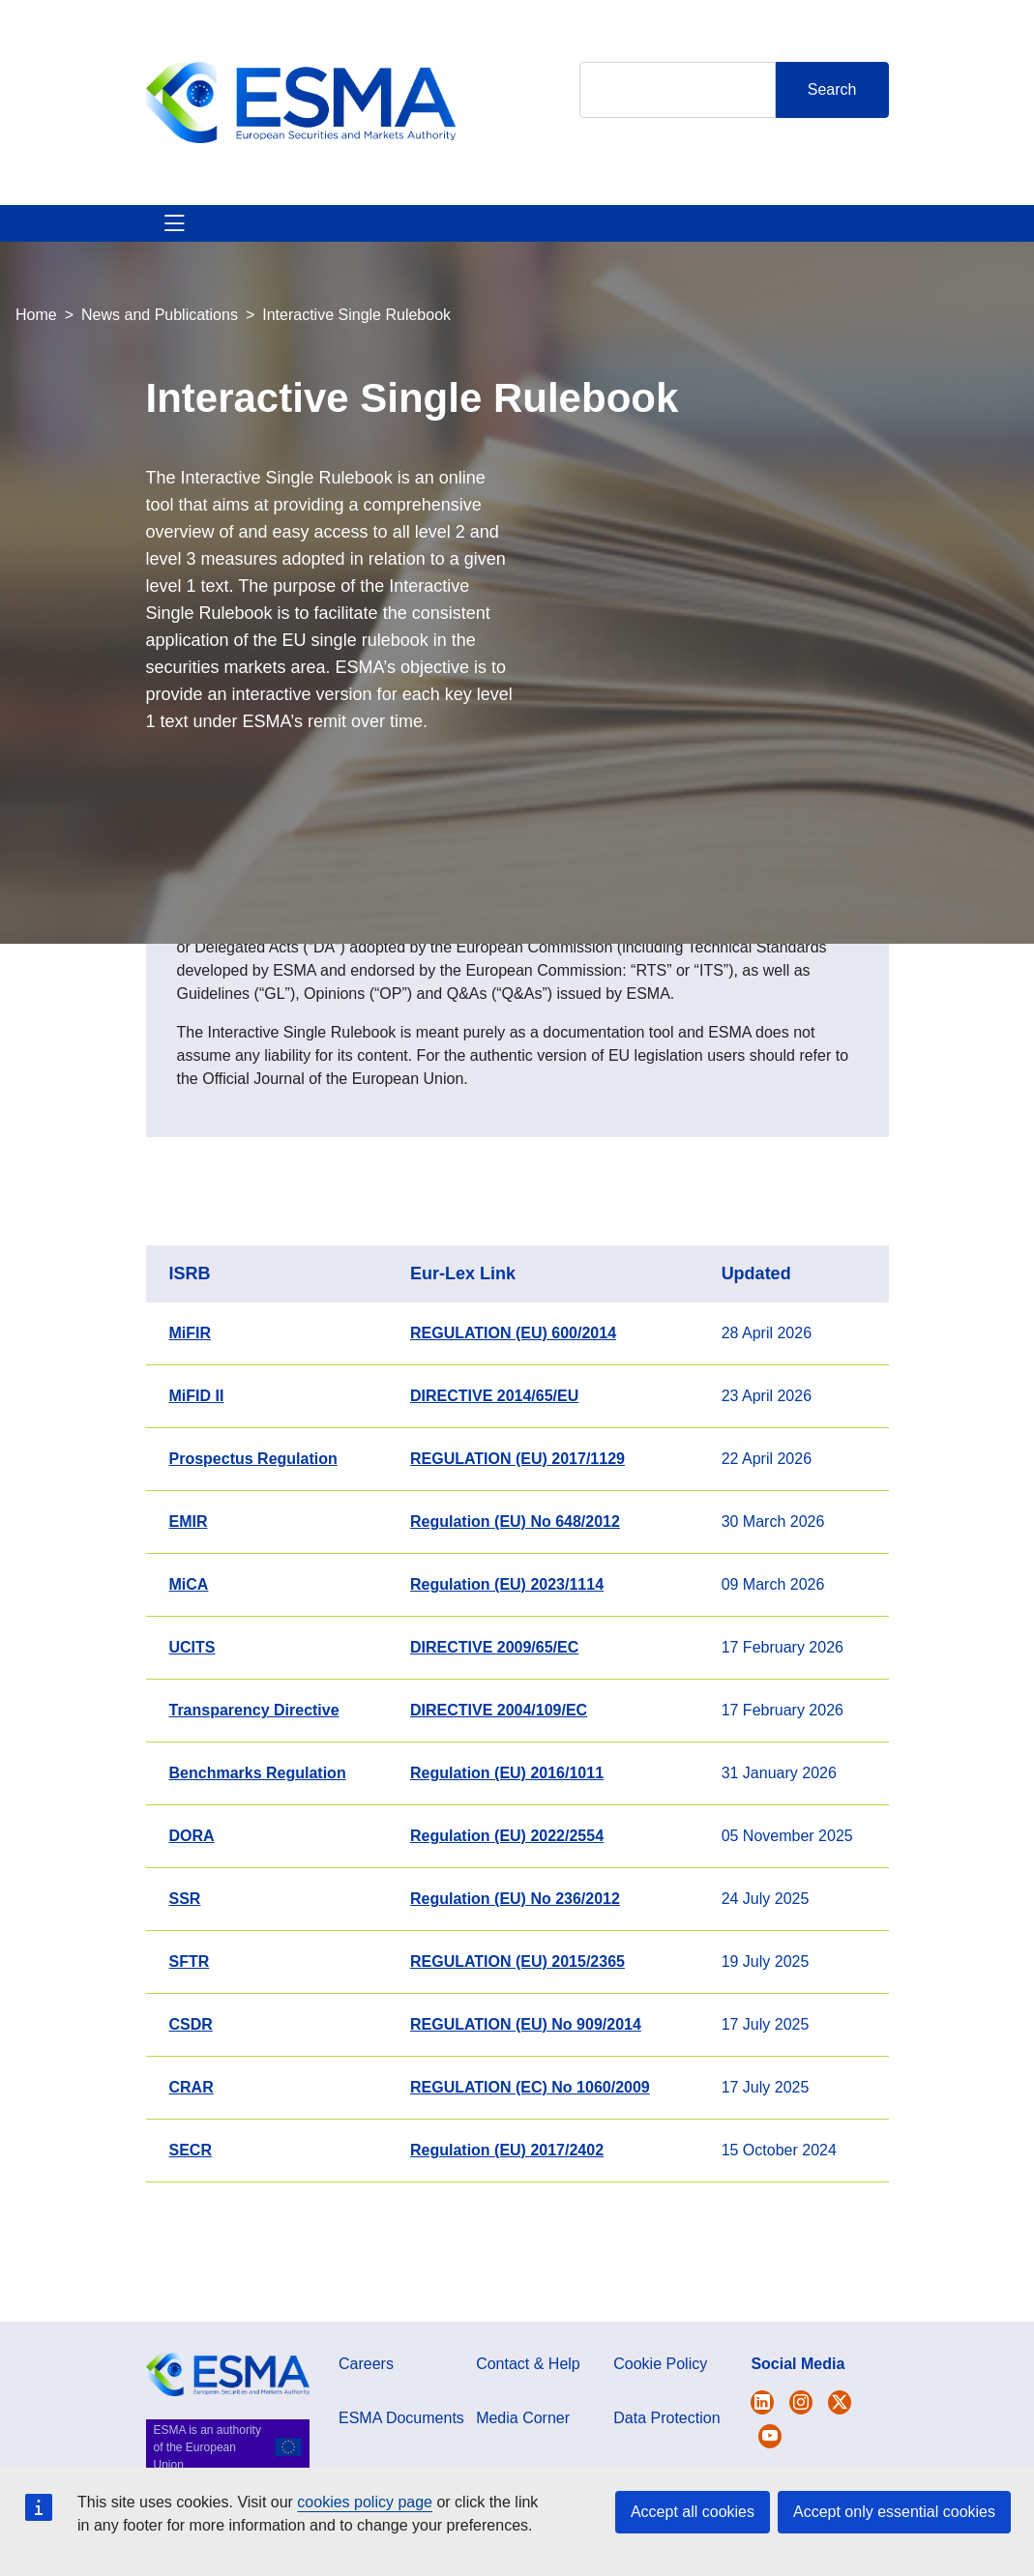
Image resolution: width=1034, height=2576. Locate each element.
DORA (192, 1905)
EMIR (188, 1591)
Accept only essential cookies (894, 2511)
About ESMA (168, 258)
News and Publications (159, 384)
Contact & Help (690, 258)
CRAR (191, 2157)
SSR (185, 1968)
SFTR (189, 2031)
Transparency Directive (254, 1779)
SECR (190, 2219)
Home (36, 384)
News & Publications (382, 258)
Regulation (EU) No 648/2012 (515, 1591)
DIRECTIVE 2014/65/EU (494, 1465)
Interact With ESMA (594, 257)
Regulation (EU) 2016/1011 (507, 1842)
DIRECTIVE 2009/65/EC (494, 1717)
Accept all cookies (692, 2511)
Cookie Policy (660, 2433)
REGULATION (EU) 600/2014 (513, 1402)
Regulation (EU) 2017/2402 (507, 2219)
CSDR (191, 2094)
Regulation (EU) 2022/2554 (507, 1905)
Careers (366, 2433)
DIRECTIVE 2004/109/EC (498, 1779)
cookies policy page (364, 2502)
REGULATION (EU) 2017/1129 (517, 1528)
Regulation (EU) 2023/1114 (507, 1654)
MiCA (189, 1654)
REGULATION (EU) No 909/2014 (525, 2094)
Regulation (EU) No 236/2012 (515, 1968)
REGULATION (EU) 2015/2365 (517, 2031)
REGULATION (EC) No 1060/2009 (530, 2157)
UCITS (192, 1717)
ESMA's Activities (263, 258)
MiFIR (190, 1402)
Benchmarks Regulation (257, 1842)
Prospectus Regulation (253, 1528)
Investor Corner (497, 258)
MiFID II (196, 1465)
